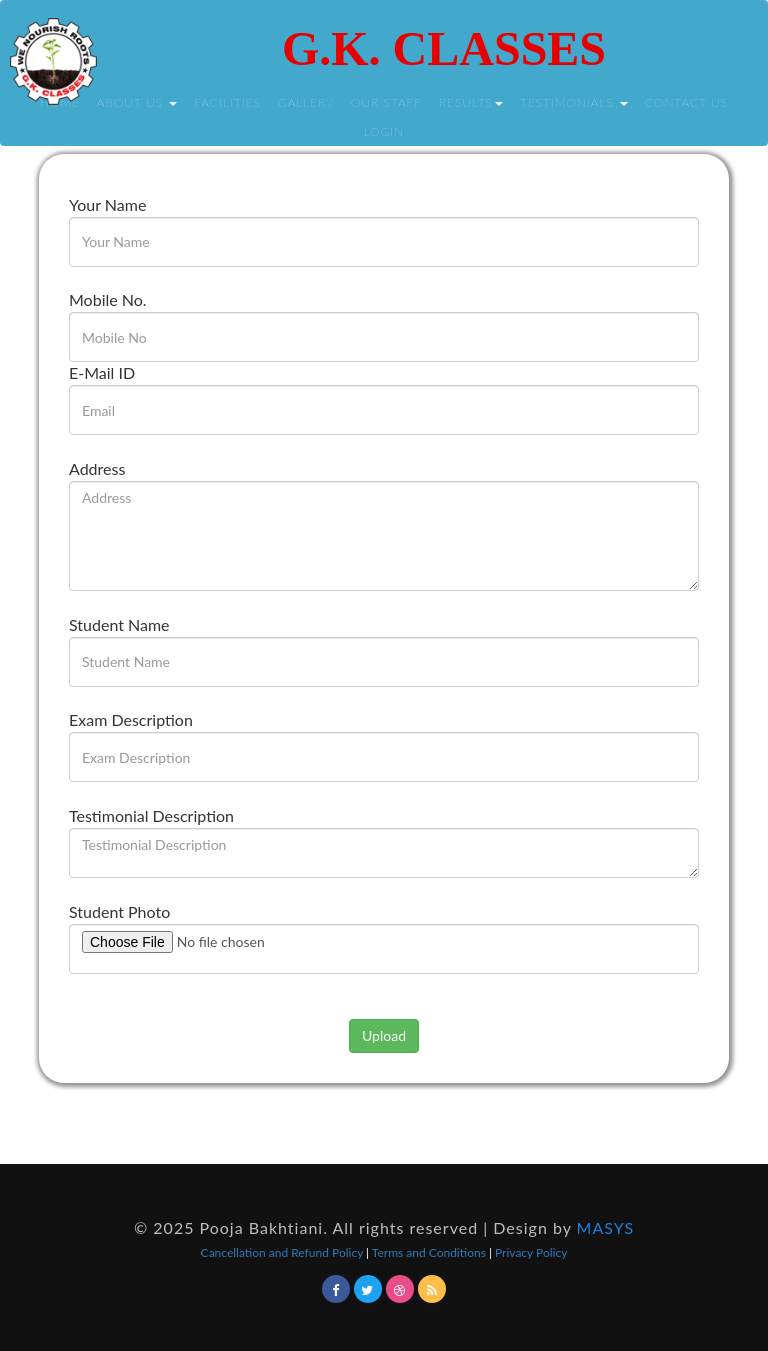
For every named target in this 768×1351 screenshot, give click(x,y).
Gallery (306, 102)
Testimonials (574, 102)
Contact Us (686, 102)
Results (471, 102)
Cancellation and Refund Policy (284, 1252)
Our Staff (386, 102)
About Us (137, 102)
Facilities (227, 102)
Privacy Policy (531, 1252)
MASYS (605, 1227)
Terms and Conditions (430, 1252)
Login (384, 131)
